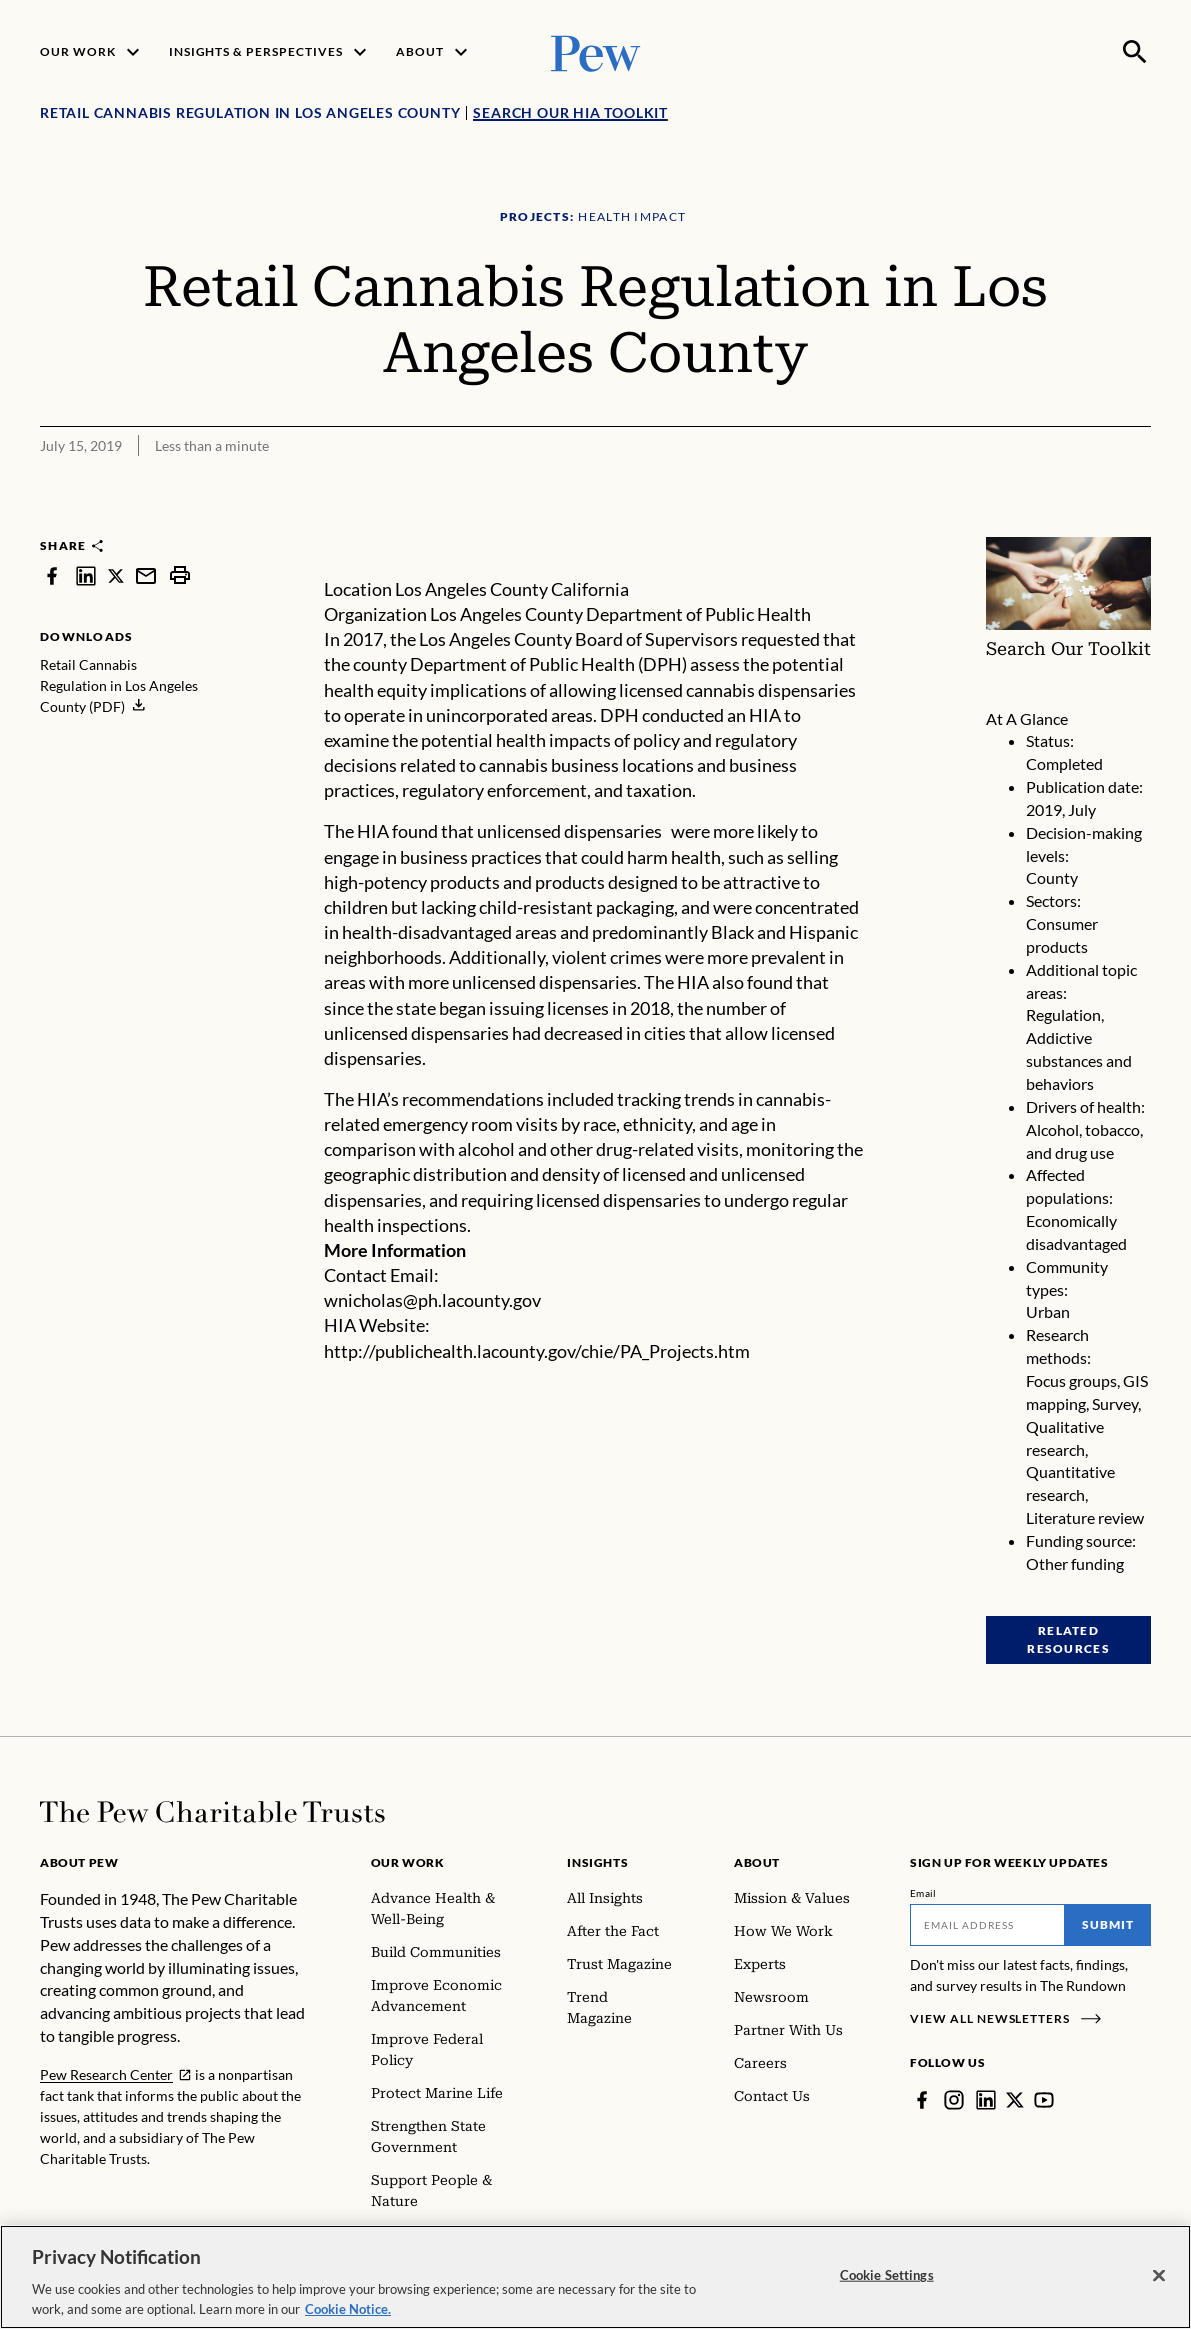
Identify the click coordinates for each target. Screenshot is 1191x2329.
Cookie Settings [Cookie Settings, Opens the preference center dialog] (887, 2284)
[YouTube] (1044, 2100)
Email (923, 1893)
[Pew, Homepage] (596, 51)
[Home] (212, 1812)
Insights (597, 1862)
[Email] (987, 1925)
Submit (1108, 1924)
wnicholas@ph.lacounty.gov (432, 1300)
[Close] (1159, 2285)
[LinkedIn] (986, 2100)
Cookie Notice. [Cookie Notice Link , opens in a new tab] (348, 2318)
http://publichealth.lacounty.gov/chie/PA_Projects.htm (537, 1350)
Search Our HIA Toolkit (570, 112)
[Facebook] (922, 2100)
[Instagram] (954, 2100)
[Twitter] (1015, 2100)
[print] (180, 575)
